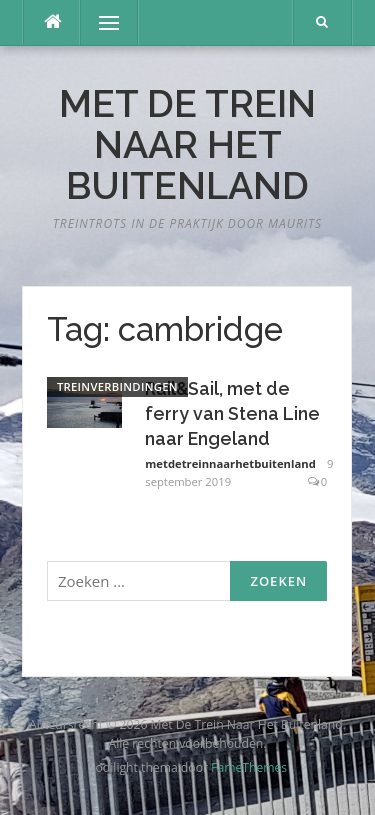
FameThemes (249, 767)
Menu (100, 22)
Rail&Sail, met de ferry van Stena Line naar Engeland (232, 413)
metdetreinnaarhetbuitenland (230, 463)
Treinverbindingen (117, 386)
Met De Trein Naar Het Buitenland (187, 145)
